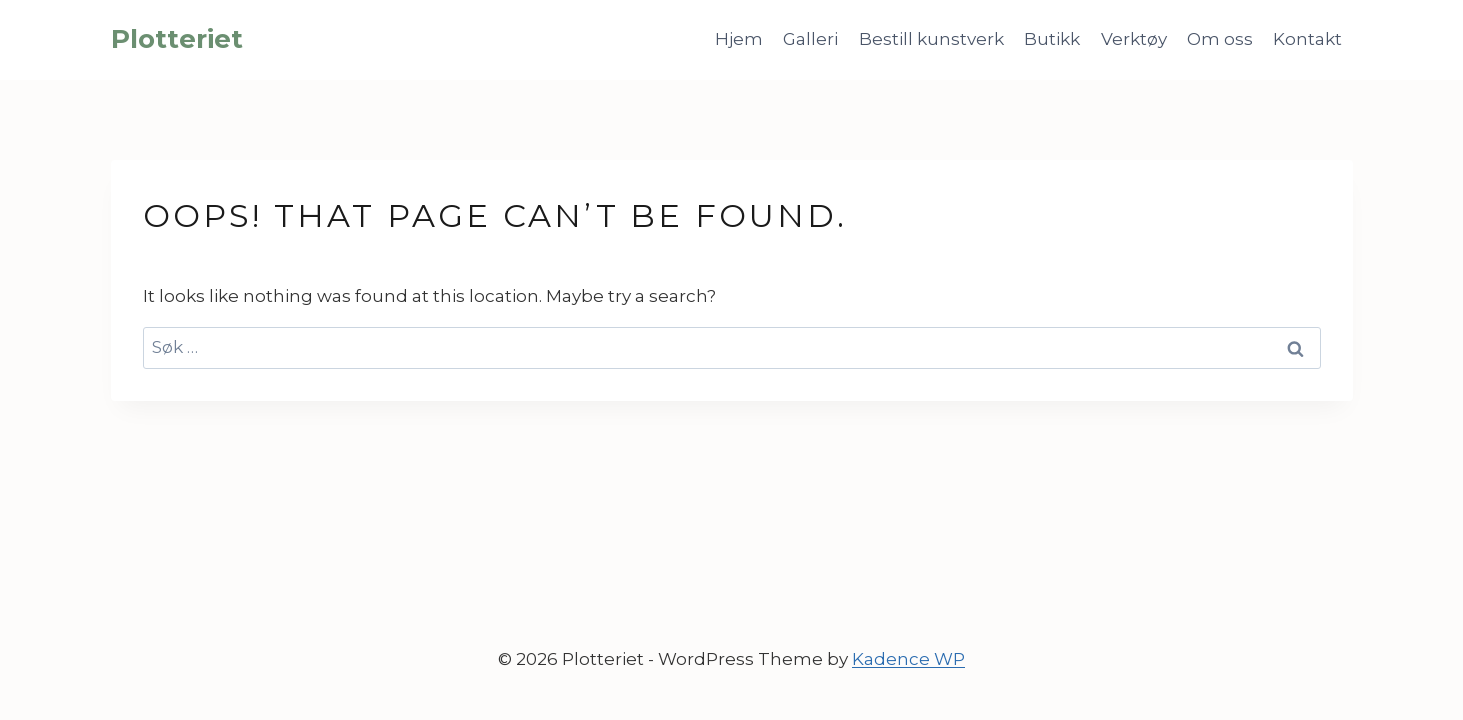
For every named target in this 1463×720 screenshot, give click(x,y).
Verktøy (1134, 39)
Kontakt (1307, 39)
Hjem (739, 39)
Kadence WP (908, 659)
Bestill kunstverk (931, 39)
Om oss (1220, 39)
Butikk (1052, 39)
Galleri (810, 39)
